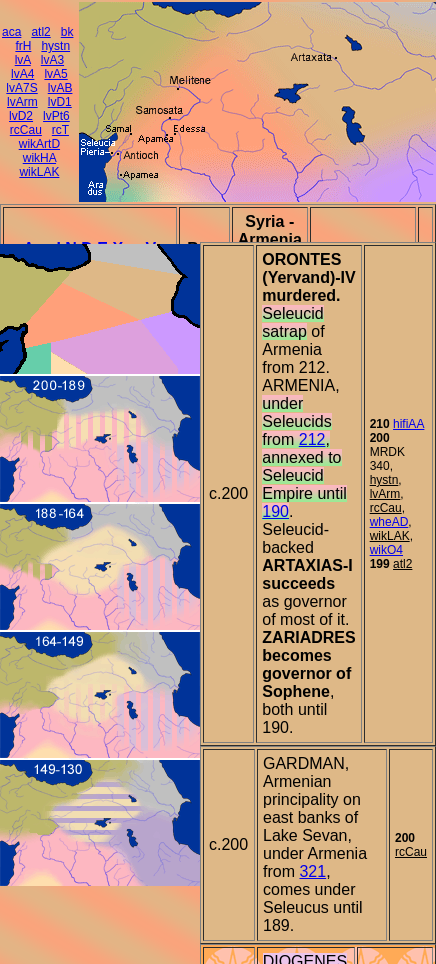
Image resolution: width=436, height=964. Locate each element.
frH (23, 46)
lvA (23, 60)
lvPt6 (56, 116)
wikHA (39, 158)
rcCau (26, 130)
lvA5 (55, 74)
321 (312, 871)
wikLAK (39, 172)
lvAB (60, 88)
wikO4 (386, 550)
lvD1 (60, 102)
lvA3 (52, 60)
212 (312, 439)
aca (11, 32)
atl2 (40, 32)
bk (67, 32)
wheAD (389, 522)
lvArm (22, 102)
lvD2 (21, 116)
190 (275, 511)
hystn (55, 46)
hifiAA (408, 424)
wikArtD (39, 144)
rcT (60, 130)
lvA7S (21, 88)
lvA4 (22, 74)
